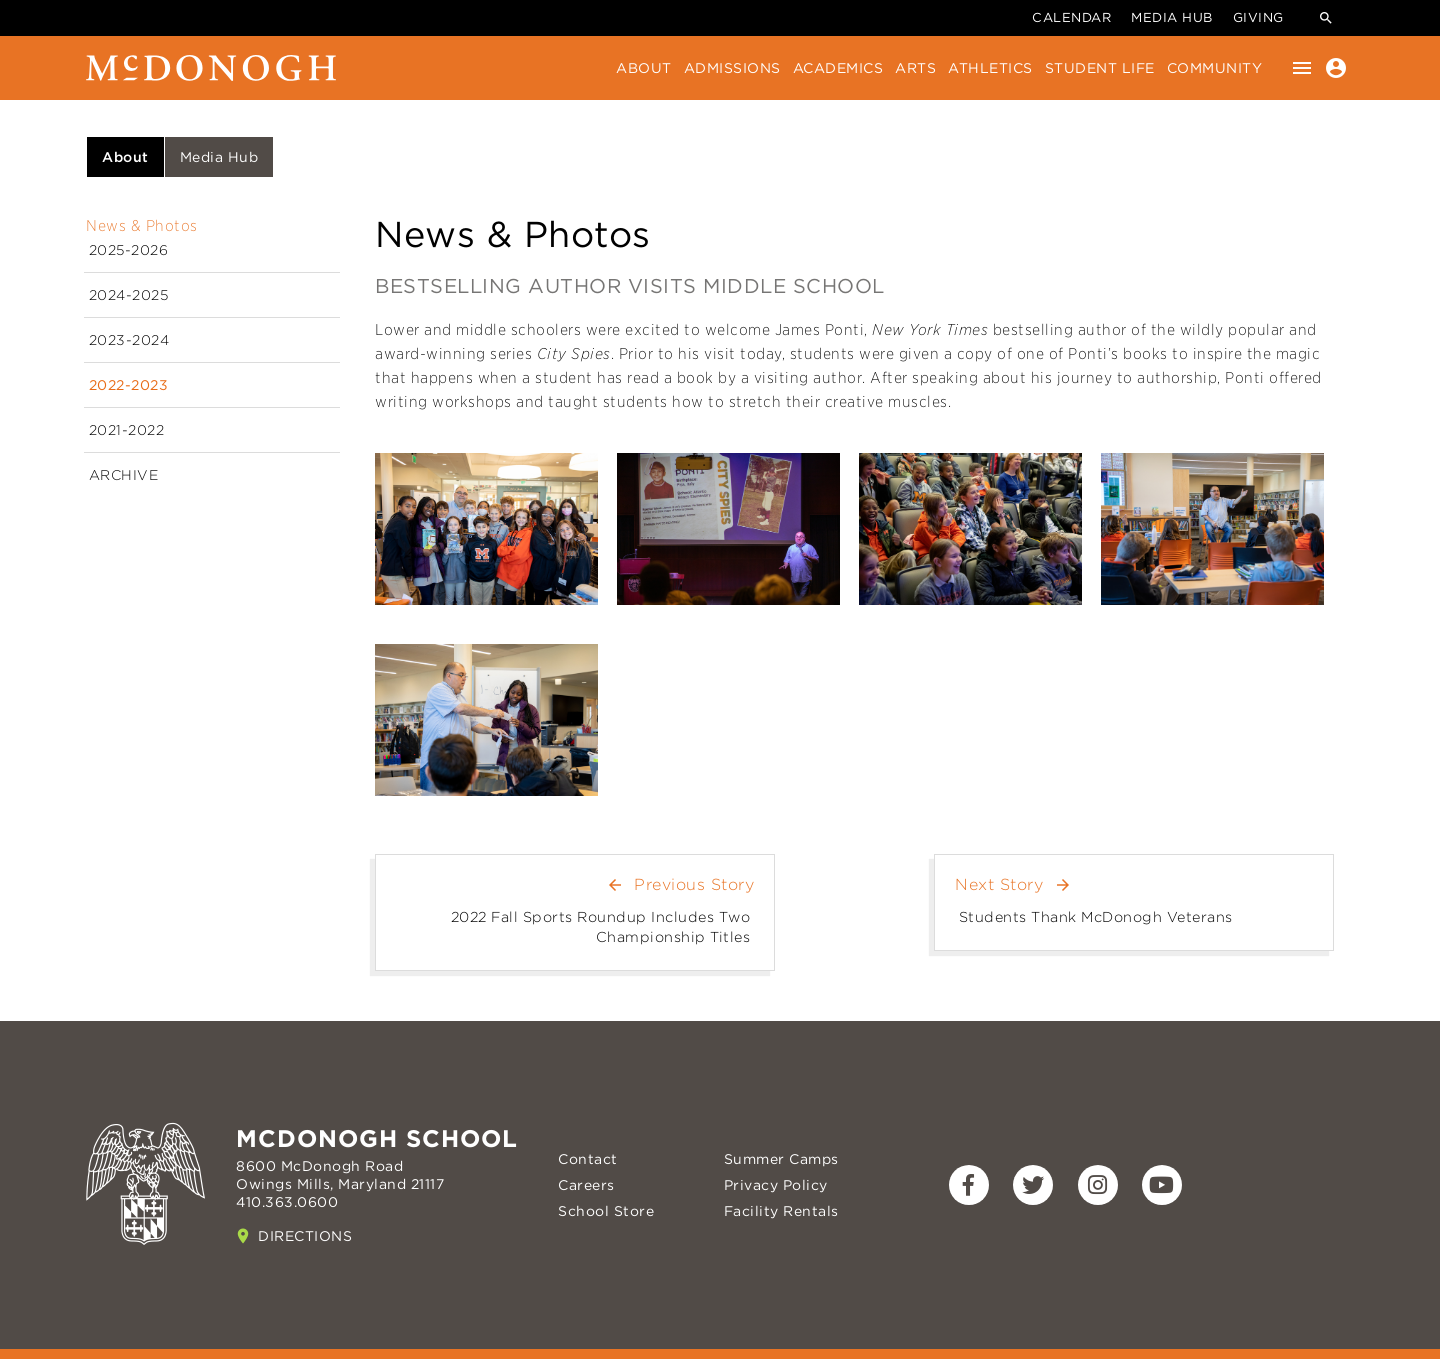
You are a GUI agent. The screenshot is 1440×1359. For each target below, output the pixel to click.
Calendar (1071, 17)
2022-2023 (129, 385)
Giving (1258, 17)
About (644, 68)
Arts (915, 68)
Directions (305, 1236)
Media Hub (1172, 17)
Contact (588, 1159)
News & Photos (142, 226)
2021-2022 (127, 430)
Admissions (732, 68)
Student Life (1100, 68)
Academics (838, 68)
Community (1215, 68)
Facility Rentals (781, 1211)
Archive (124, 475)
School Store (606, 1211)
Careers (586, 1185)
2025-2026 (129, 250)
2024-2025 (129, 295)
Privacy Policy (776, 1185)
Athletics (990, 68)
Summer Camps (781, 1159)
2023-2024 (129, 340)
